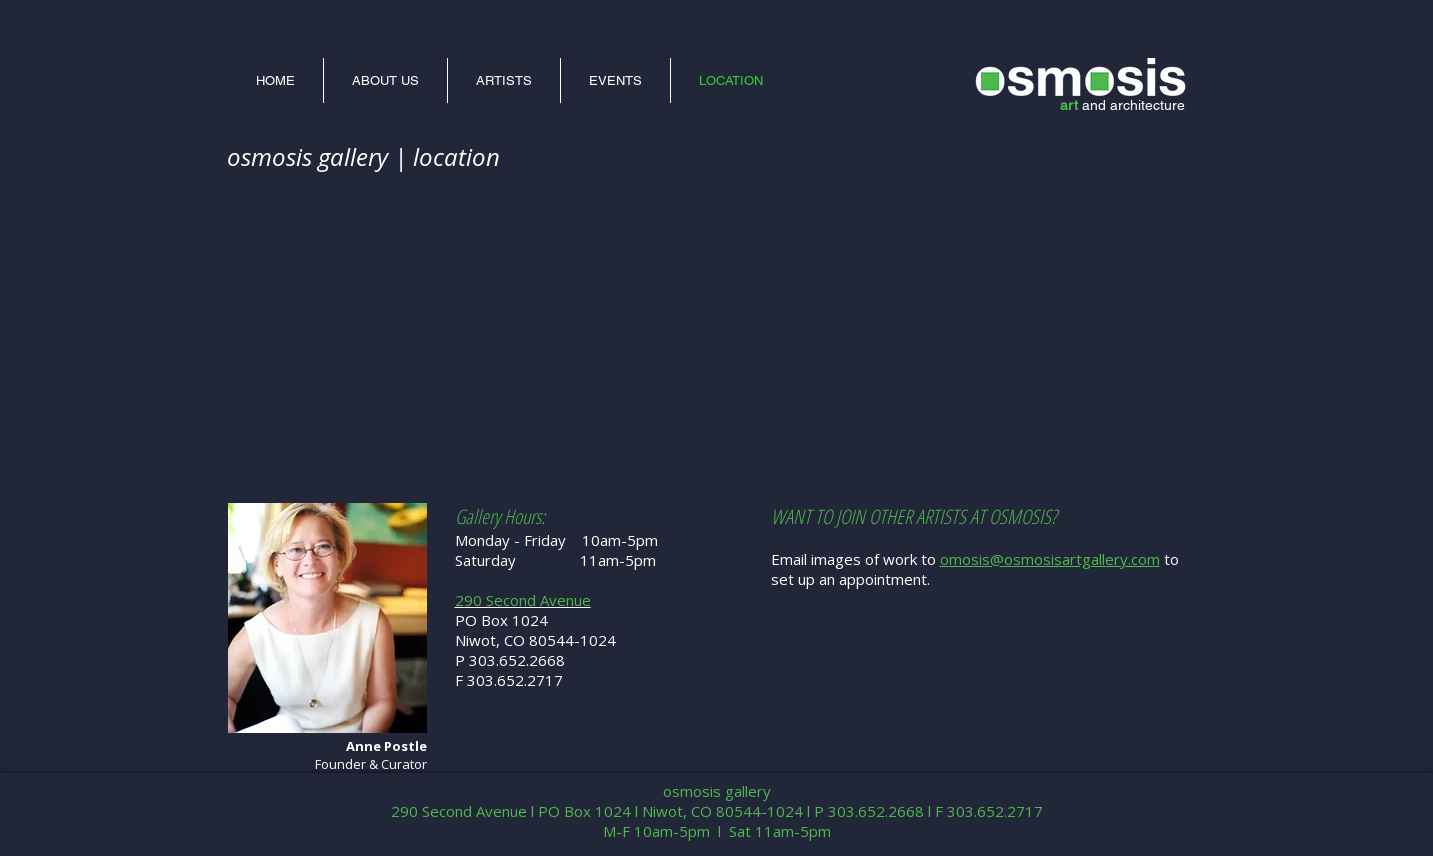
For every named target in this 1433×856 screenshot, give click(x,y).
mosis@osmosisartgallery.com (1054, 559)
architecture (1147, 105)
